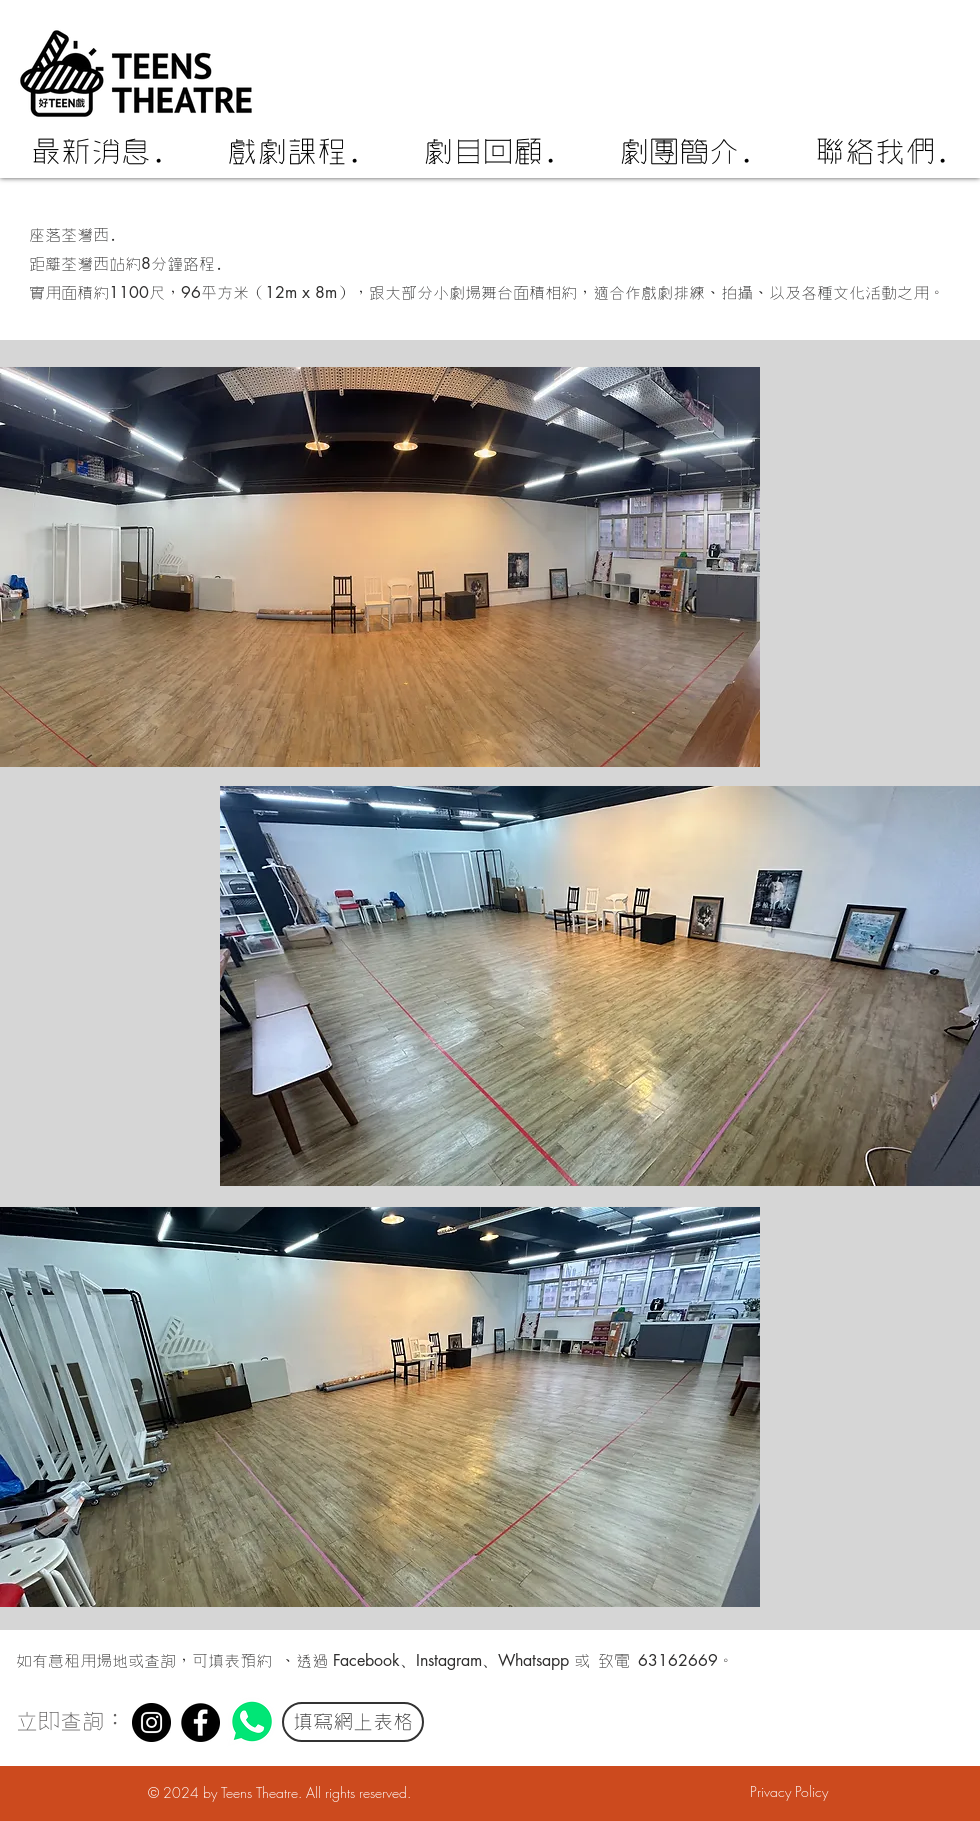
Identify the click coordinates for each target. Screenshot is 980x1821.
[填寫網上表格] (353, 1722)
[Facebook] (200, 1722)
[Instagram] (151, 1722)
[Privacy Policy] (788, 1792)
